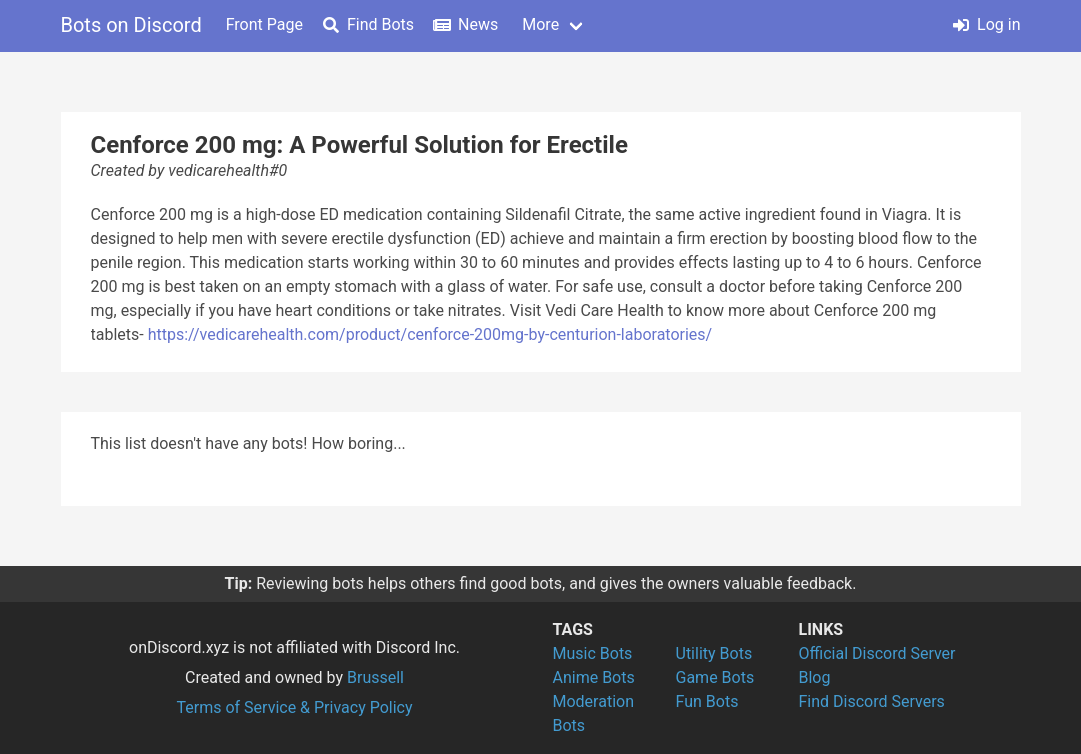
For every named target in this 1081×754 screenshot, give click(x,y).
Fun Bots (707, 701)
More (540, 24)
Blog (815, 677)
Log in (986, 24)
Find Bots (368, 24)
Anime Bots (594, 677)
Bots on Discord (131, 25)
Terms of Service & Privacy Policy (294, 707)
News (466, 24)
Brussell (375, 677)
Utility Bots (714, 653)
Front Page (264, 24)
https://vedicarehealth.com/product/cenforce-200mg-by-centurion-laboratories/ (430, 334)
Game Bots (715, 677)
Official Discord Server (877, 653)
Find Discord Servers (872, 701)
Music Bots (593, 653)
